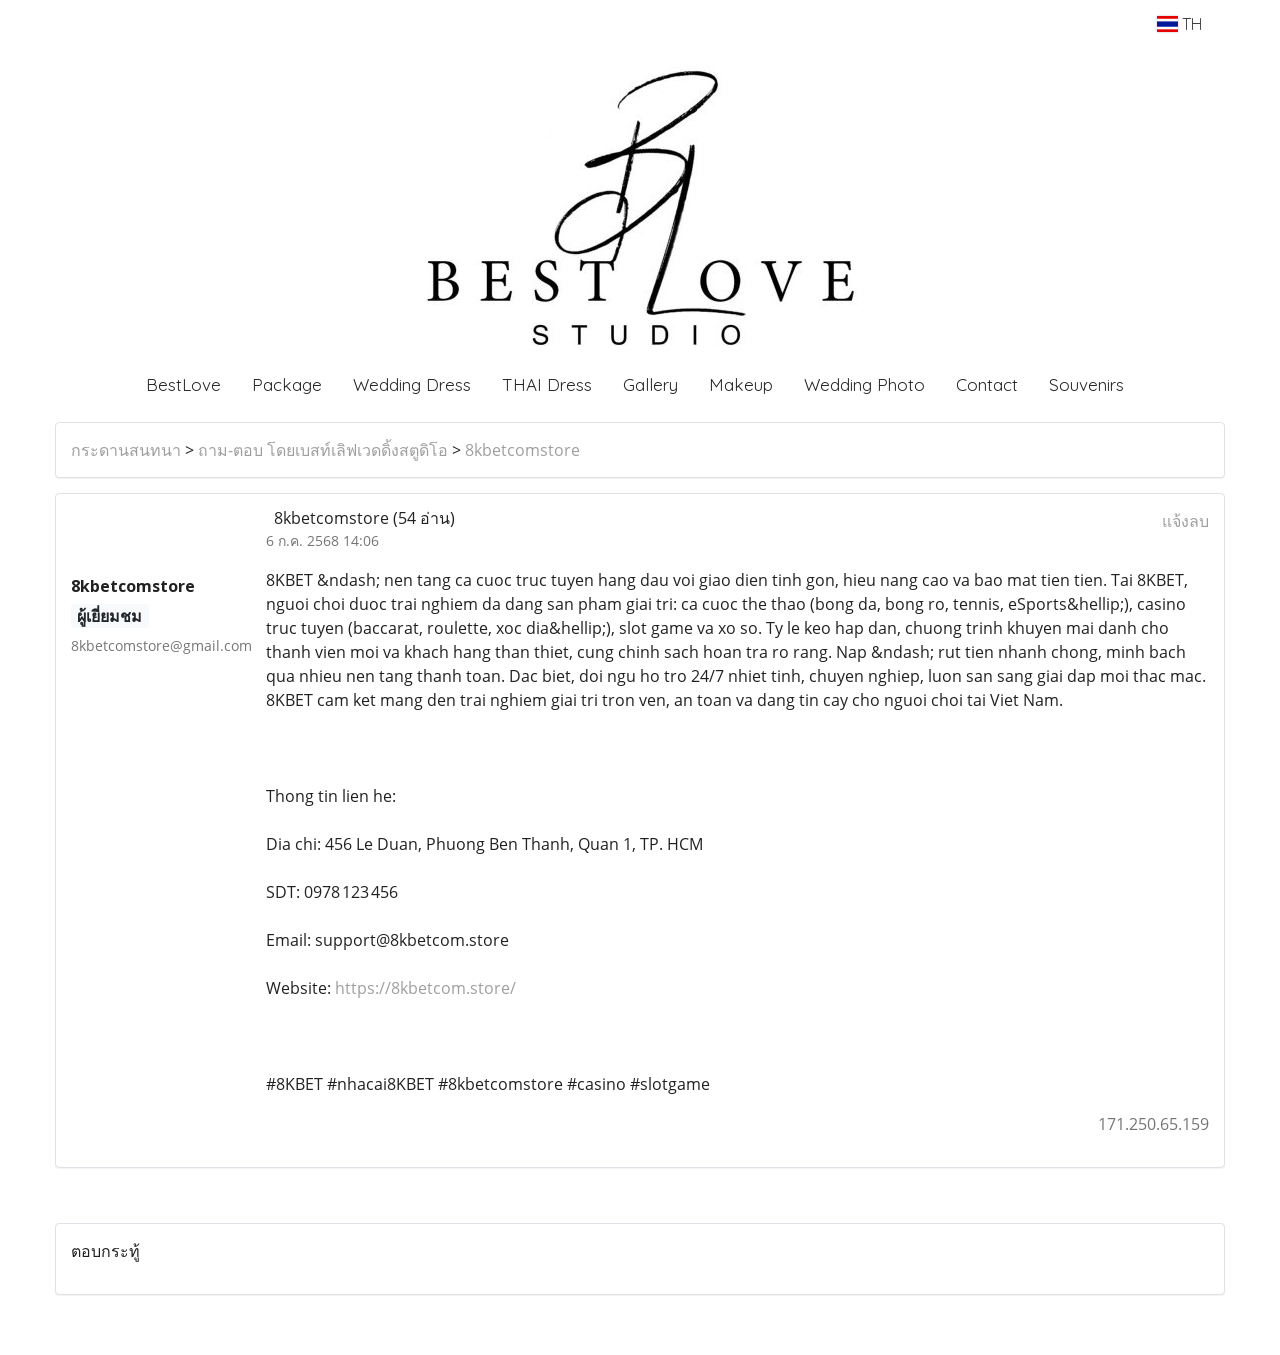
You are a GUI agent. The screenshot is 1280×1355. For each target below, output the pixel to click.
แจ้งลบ (1185, 521)
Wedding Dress (412, 384)
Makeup (741, 384)
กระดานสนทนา (126, 450)
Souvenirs (1086, 384)
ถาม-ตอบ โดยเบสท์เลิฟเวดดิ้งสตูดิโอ (323, 450)
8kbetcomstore (522, 450)
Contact (987, 384)
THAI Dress (547, 384)
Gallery (650, 384)
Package (287, 384)
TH (1179, 24)
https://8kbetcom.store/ (425, 988)
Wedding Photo (864, 384)
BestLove (183, 384)
